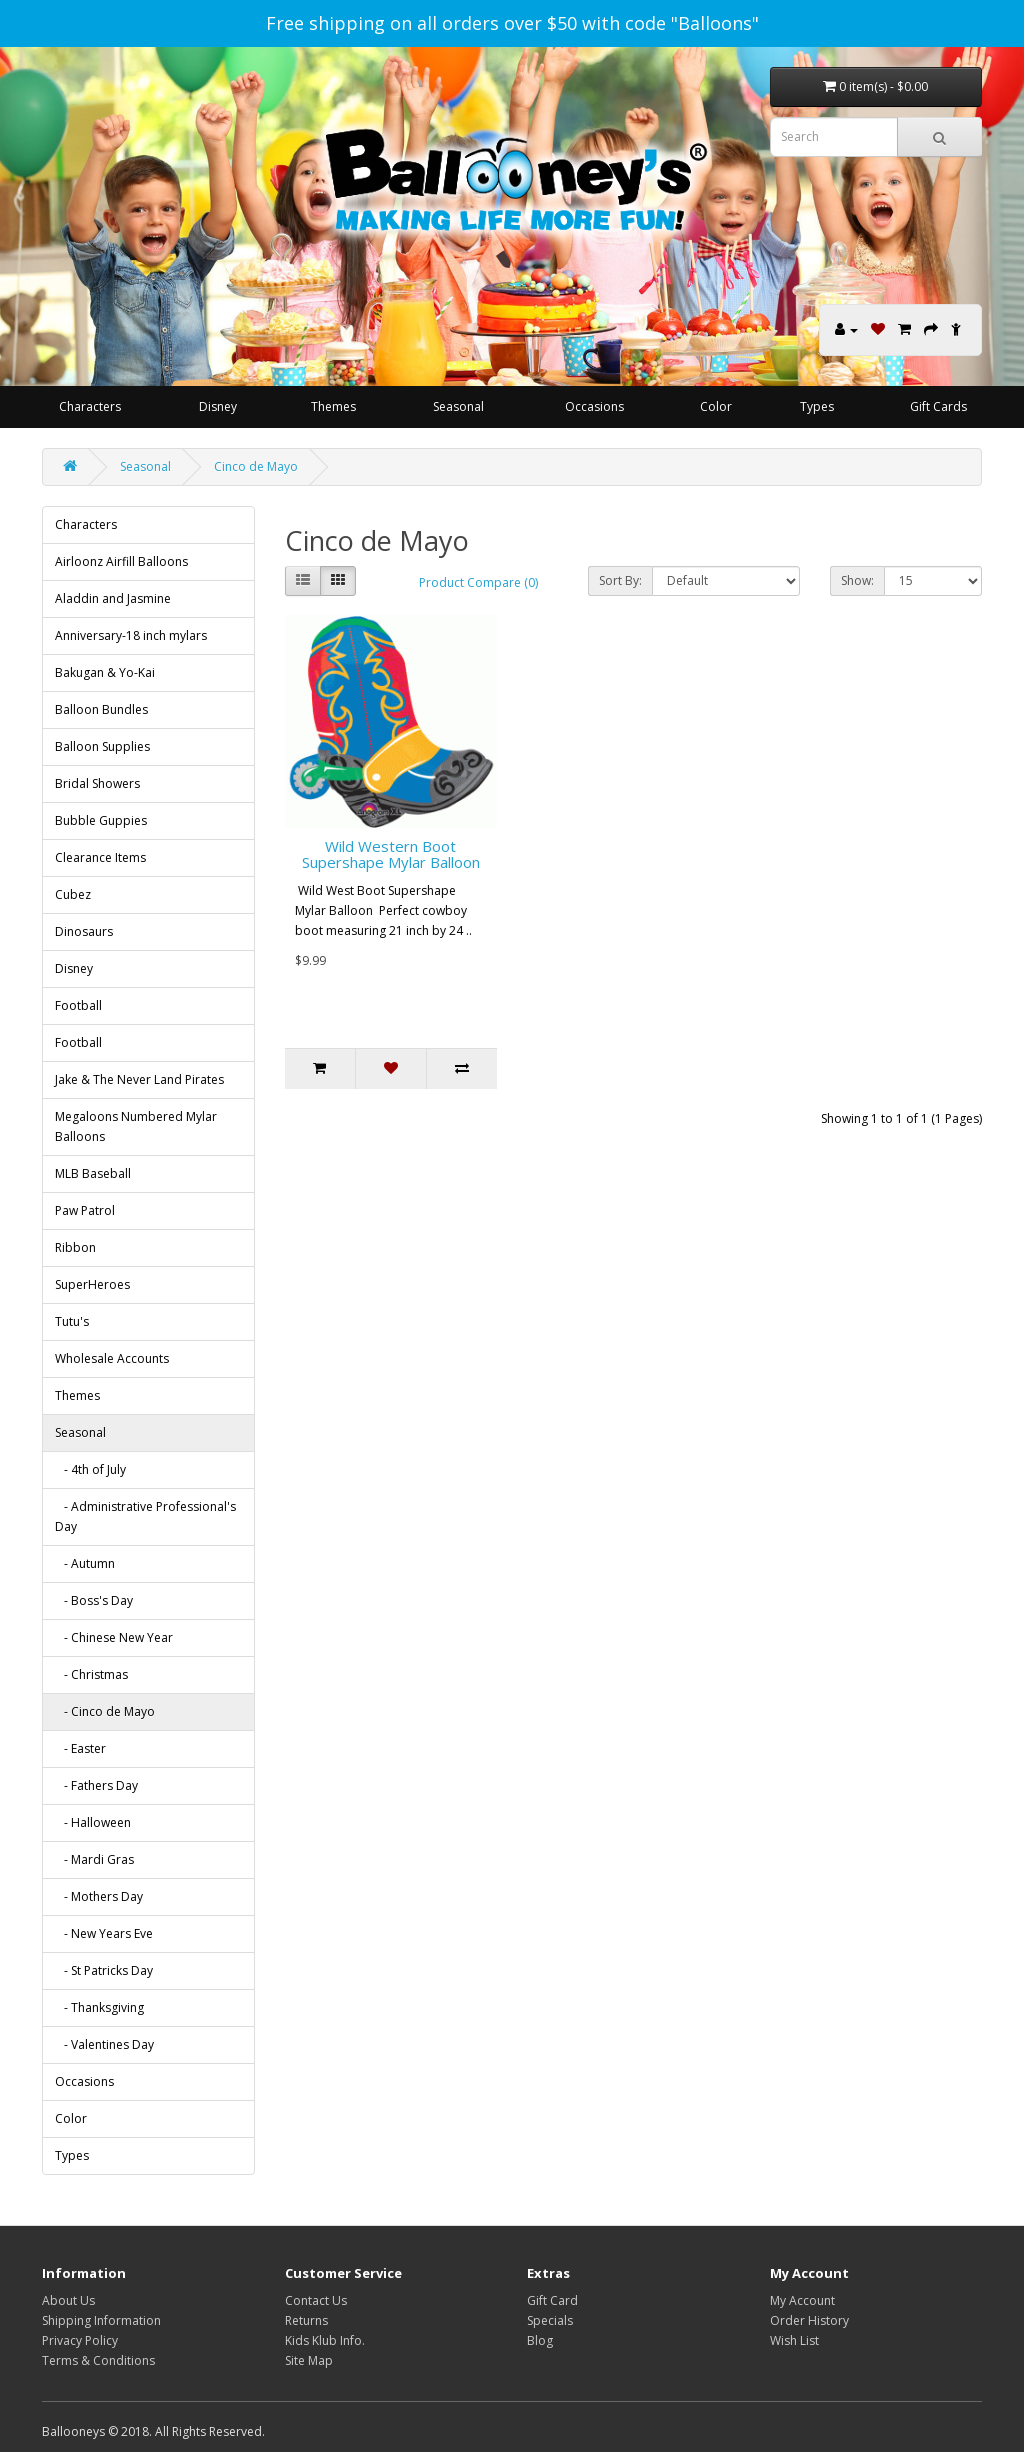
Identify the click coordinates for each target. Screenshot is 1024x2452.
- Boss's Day (94, 1600)
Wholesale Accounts (112, 1358)
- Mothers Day (99, 1896)
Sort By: (620, 580)
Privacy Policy (80, 2340)
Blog (540, 2340)
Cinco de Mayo (256, 466)
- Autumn (85, 1563)
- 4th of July (90, 1469)
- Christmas (91, 1674)
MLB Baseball (93, 1173)
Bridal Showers (97, 783)
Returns (306, 2320)
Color (716, 406)
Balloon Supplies (102, 746)
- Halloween (93, 1822)
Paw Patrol (85, 1210)
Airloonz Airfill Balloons (121, 561)
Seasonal (458, 406)
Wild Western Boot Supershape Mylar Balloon (391, 854)
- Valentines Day (104, 2044)
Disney (218, 406)
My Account (802, 2300)
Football (78, 1005)
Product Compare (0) (478, 582)
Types (817, 406)
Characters (90, 406)
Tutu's (72, 1321)
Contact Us (316, 2300)
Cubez (73, 894)
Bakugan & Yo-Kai (105, 672)
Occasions (594, 406)
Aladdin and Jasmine (113, 598)
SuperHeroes (92, 1284)
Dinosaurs (84, 931)
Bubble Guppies (101, 820)
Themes (333, 406)
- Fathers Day (96, 1785)
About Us (68, 2300)
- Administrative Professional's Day (145, 1516)
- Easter (80, 1748)
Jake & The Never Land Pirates (139, 1079)
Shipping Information (101, 2320)
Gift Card (552, 2300)
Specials (550, 2320)
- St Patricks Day (104, 1970)
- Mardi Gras (94, 1859)
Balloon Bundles (101, 709)
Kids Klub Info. (325, 2340)
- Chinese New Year (114, 1637)
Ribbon (75, 1247)
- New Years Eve (104, 1933)
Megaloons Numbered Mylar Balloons (136, 1126)
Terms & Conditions (98, 2360)
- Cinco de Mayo (105, 1711)
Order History (809, 2320)
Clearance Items (100, 857)
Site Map (309, 2360)
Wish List (794, 2340)
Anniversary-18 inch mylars (131, 635)
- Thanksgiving (99, 2007)
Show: (857, 580)
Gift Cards (938, 406)
